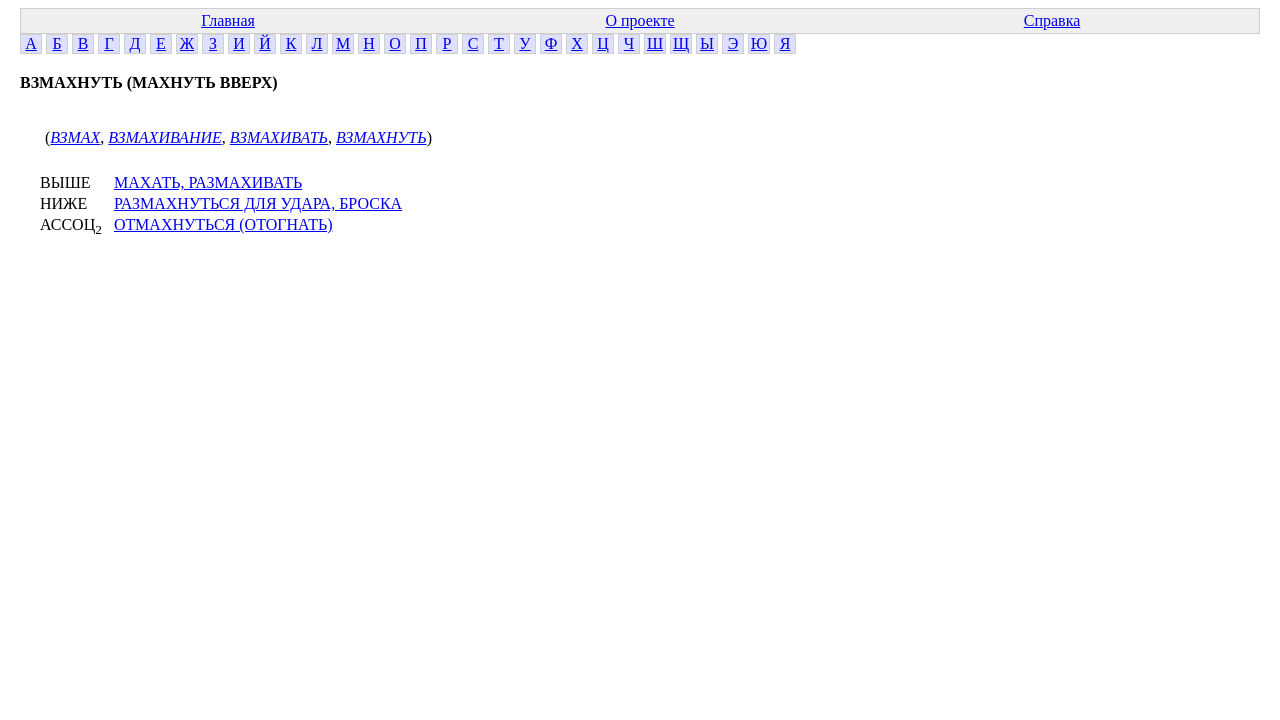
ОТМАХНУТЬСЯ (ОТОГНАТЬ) (223, 224)
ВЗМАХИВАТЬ (279, 137)
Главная (228, 20)
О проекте (639, 20)
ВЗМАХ (75, 137)
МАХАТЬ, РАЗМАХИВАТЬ (208, 182)
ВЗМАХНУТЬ (381, 137)
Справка (1052, 20)
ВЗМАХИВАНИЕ (164, 137)
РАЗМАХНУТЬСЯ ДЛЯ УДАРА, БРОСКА (258, 203)
